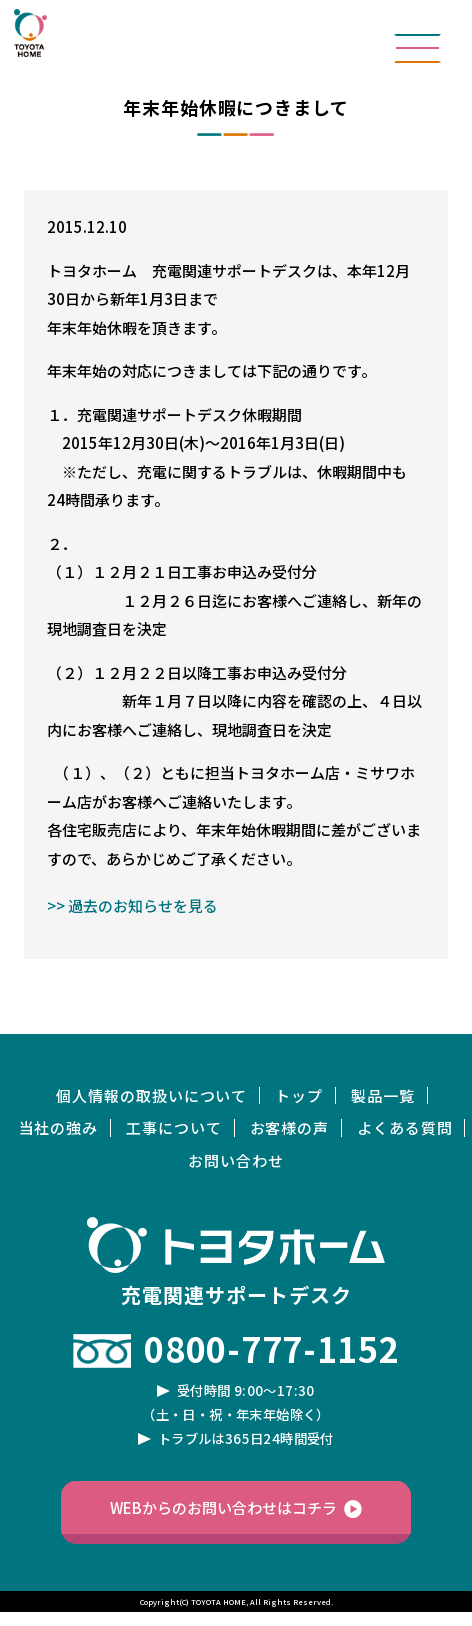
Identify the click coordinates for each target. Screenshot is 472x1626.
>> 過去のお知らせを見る (132, 905)
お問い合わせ (235, 1160)
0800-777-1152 (271, 1348)
